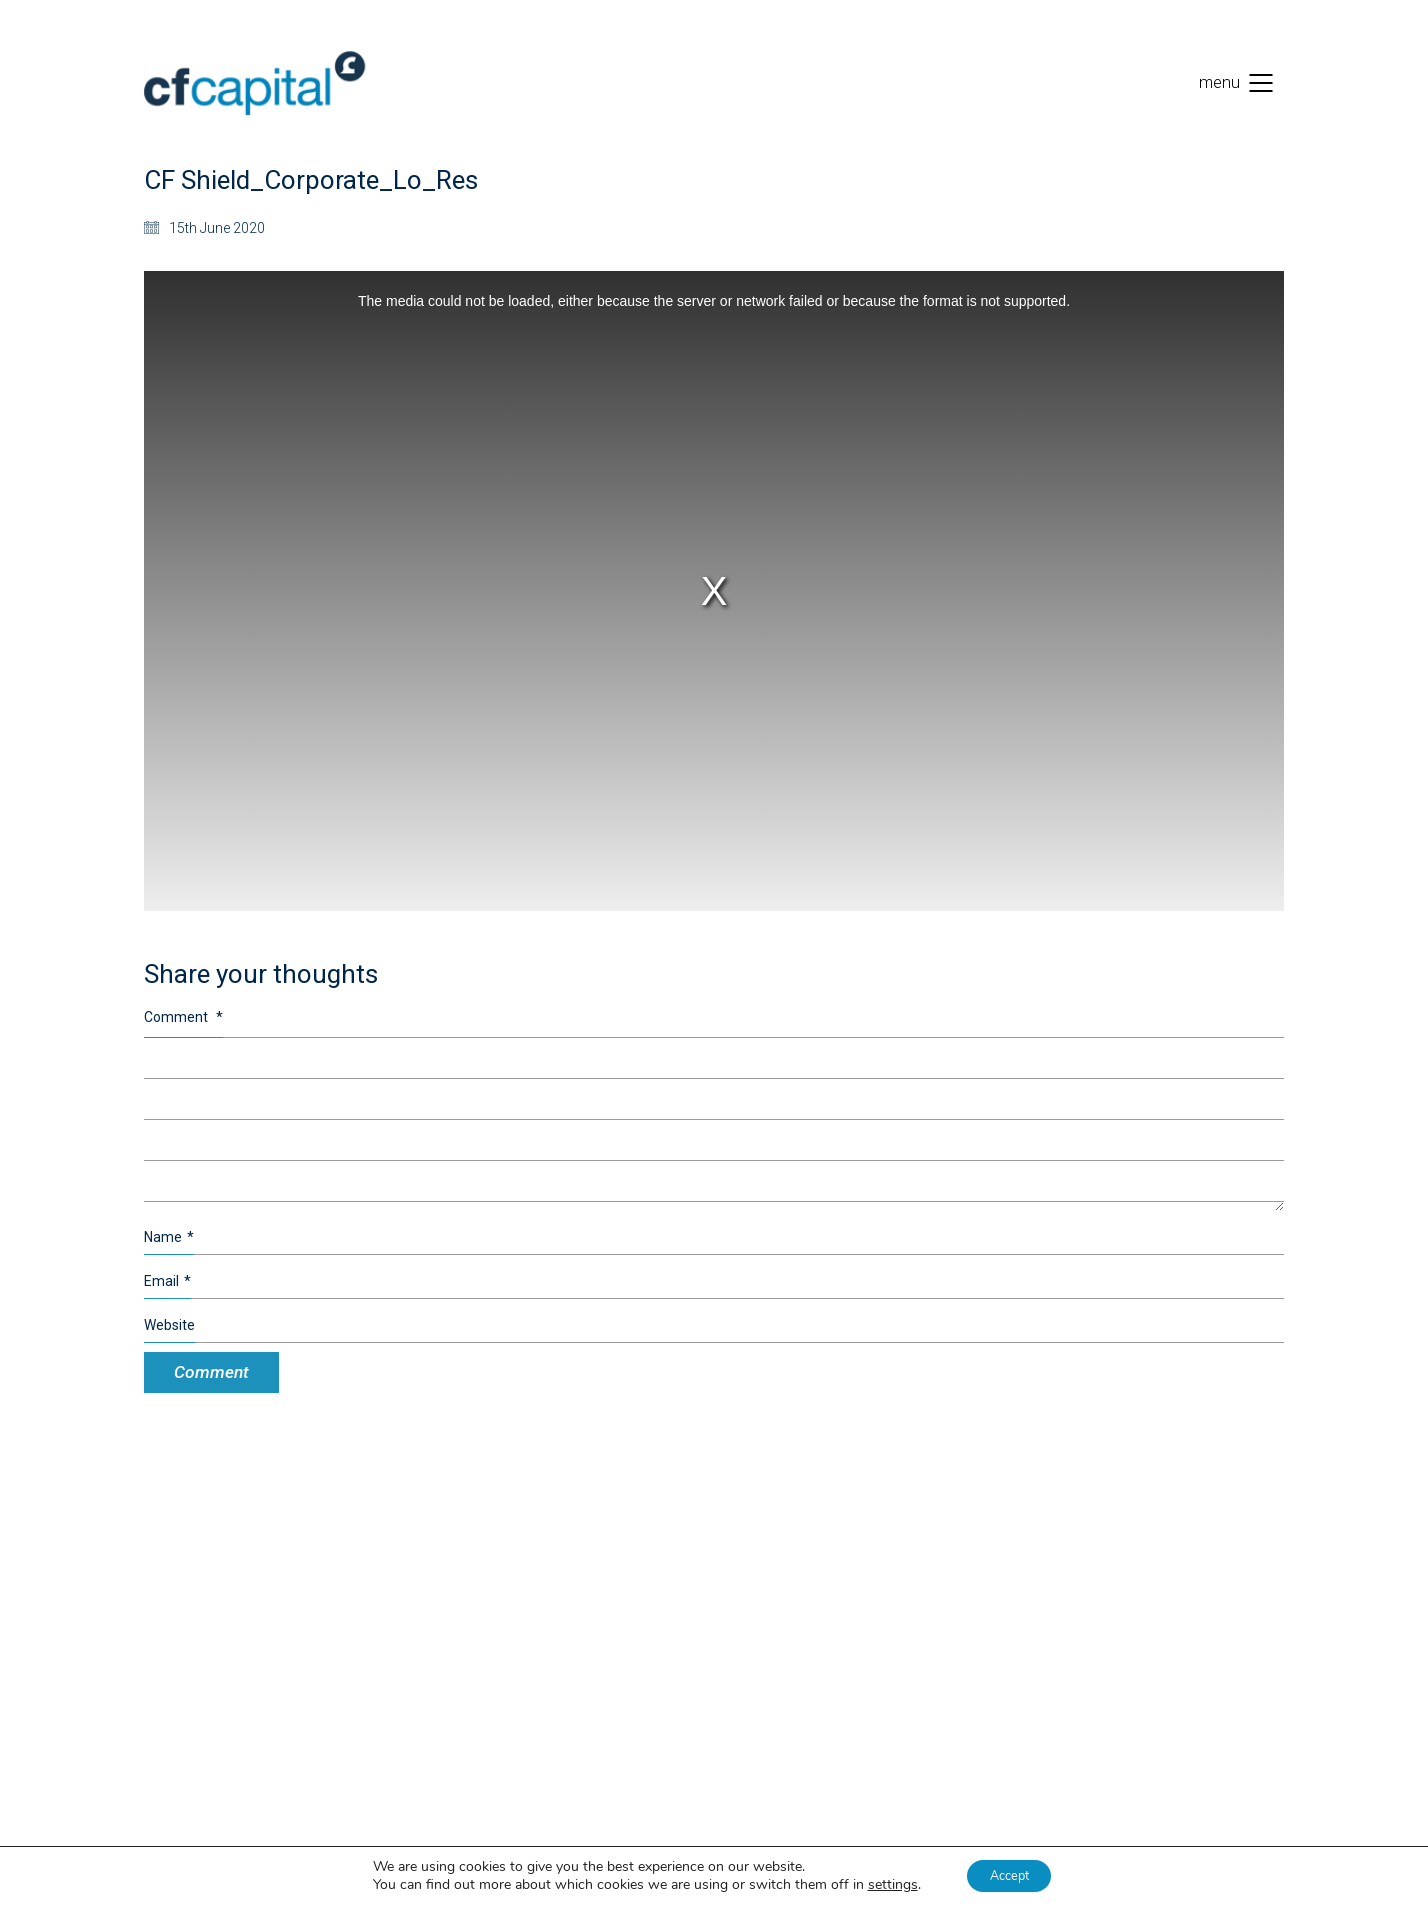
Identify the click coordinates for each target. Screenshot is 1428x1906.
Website (169, 1325)
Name (169, 1237)
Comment (183, 1017)
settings (883, 1884)
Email (167, 1281)
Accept (1009, 1874)
